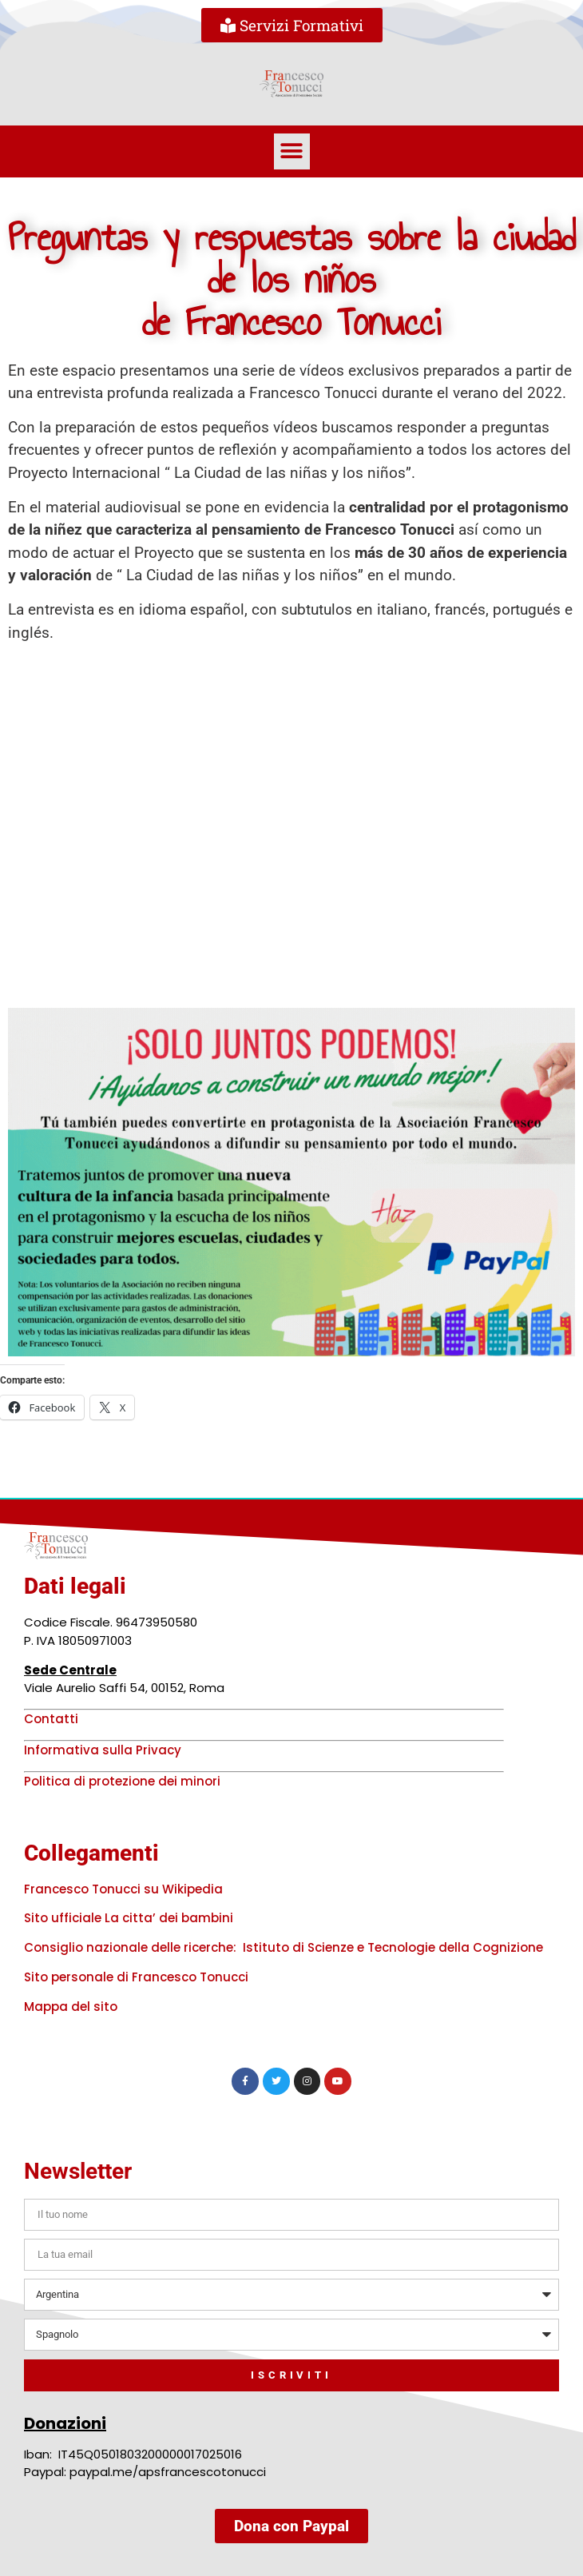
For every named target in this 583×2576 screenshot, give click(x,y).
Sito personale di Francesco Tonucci (136, 1977)
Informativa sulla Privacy (102, 1750)
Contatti (51, 1718)
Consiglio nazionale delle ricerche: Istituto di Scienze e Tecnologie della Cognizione (283, 1947)
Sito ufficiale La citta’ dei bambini (128, 1917)
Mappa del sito (70, 2006)
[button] (292, 151)
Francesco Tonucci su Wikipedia (123, 1889)
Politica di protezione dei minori (122, 1781)
